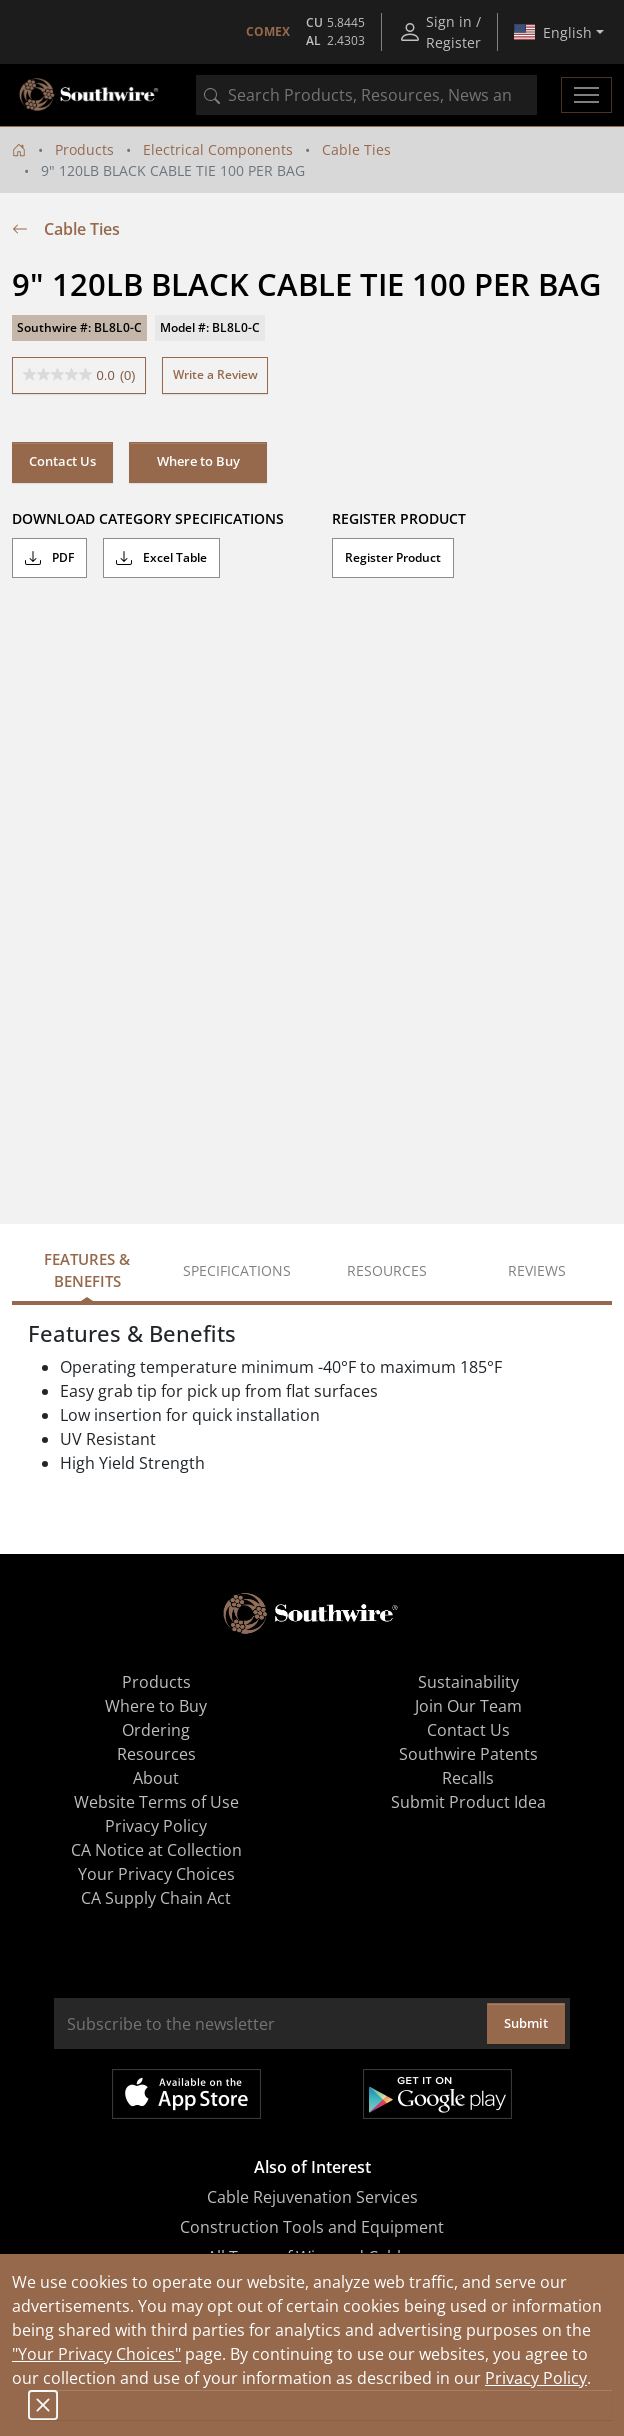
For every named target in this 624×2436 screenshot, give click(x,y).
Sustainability (468, 1682)
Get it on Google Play (437, 2094)
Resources (156, 1754)
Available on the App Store (186, 2094)
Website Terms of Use (156, 1802)
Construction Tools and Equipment (312, 2227)
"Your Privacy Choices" (96, 2354)
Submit (526, 2023)
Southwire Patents (468, 1754)
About (156, 1778)
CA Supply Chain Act (156, 1898)
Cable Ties (356, 149)
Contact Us (62, 461)
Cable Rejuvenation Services (312, 2197)
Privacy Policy (536, 2378)
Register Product (393, 557)
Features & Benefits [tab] (87, 1270)
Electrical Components (218, 149)
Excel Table (161, 558)
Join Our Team (468, 1706)
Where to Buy (198, 461)
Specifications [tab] (237, 1270)
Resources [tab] (387, 1270)
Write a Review (215, 374)
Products (84, 149)
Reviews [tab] (537, 1270)
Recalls (468, 1778)
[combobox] (366, 95)
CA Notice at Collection (156, 1850)
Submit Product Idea (468, 1802)
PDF (49, 558)
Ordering (156, 1730)
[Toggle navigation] (586, 95)
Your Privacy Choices (156, 1874)
